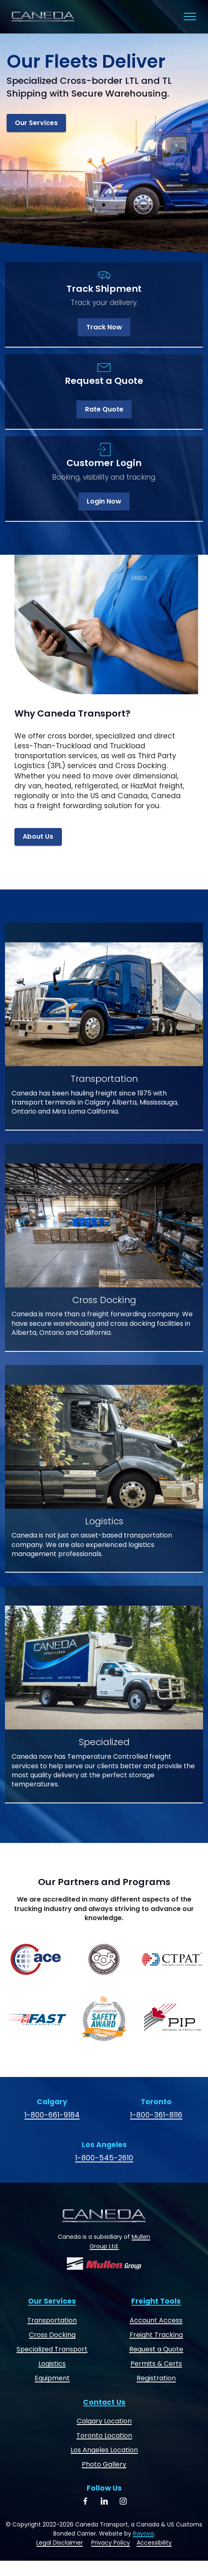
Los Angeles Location (104, 2450)
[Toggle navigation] (190, 16)
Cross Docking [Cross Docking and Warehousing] (52, 2334)
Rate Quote (104, 409)
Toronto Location (104, 2435)
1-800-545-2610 (104, 2158)
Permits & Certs (156, 2363)
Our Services (36, 123)
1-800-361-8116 (156, 2115)
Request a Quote (156, 2349)
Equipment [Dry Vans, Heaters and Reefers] (52, 2378)
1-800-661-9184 (52, 2115)
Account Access (156, 2320)
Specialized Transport (52, 2349)
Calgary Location (104, 2421)
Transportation (52, 2320)
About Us (38, 836)
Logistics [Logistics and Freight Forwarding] (52, 2363)
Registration (156, 2378)
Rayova (143, 2533)
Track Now (104, 327)
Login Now (104, 501)
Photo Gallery (104, 2464)
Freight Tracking (156, 2334)
